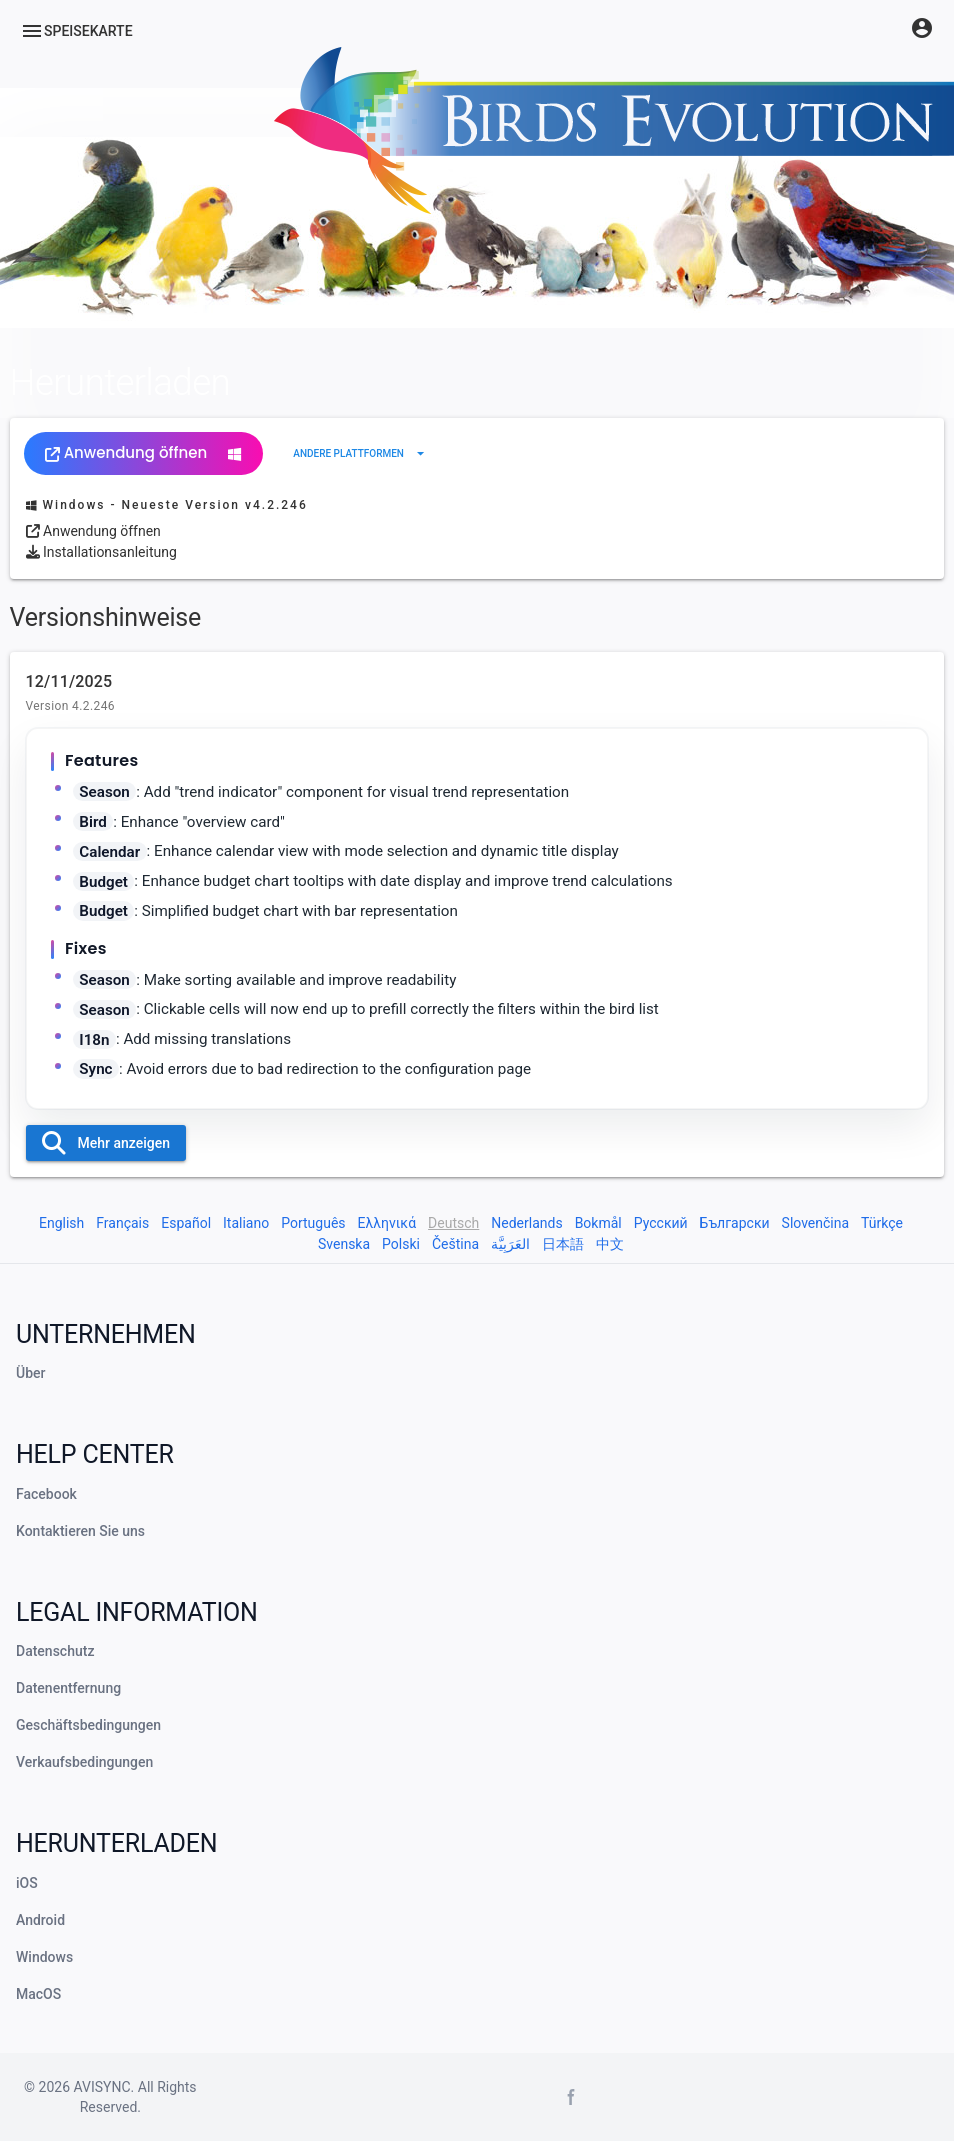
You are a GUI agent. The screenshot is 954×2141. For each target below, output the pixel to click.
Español (186, 1223)
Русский (661, 1223)
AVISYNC (102, 2087)
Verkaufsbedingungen (84, 1762)
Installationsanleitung (101, 552)
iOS (27, 1883)
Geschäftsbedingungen (88, 1725)
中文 (610, 1244)
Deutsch (453, 1223)
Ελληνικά (387, 1223)
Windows (44, 1957)
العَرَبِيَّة (510, 1244)
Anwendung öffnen (143, 452)
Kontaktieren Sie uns (80, 1531)
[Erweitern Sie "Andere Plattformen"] (361, 454)
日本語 (563, 1244)
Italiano (246, 1223)
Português (313, 1223)
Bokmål (598, 1223)
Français (122, 1223)
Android (40, 1920)
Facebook (46, 1494)
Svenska (344, 1244)
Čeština (455, 1244)
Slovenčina (816, 1223)
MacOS (38, 1994)
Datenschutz (55, 1651)
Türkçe (882, 1223)
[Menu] (76, 31)
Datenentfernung (68, 1688)
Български (735, 1223)
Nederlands (526, 1223)
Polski (401, 1244)
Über (30, 1373)
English (61, 1223)
